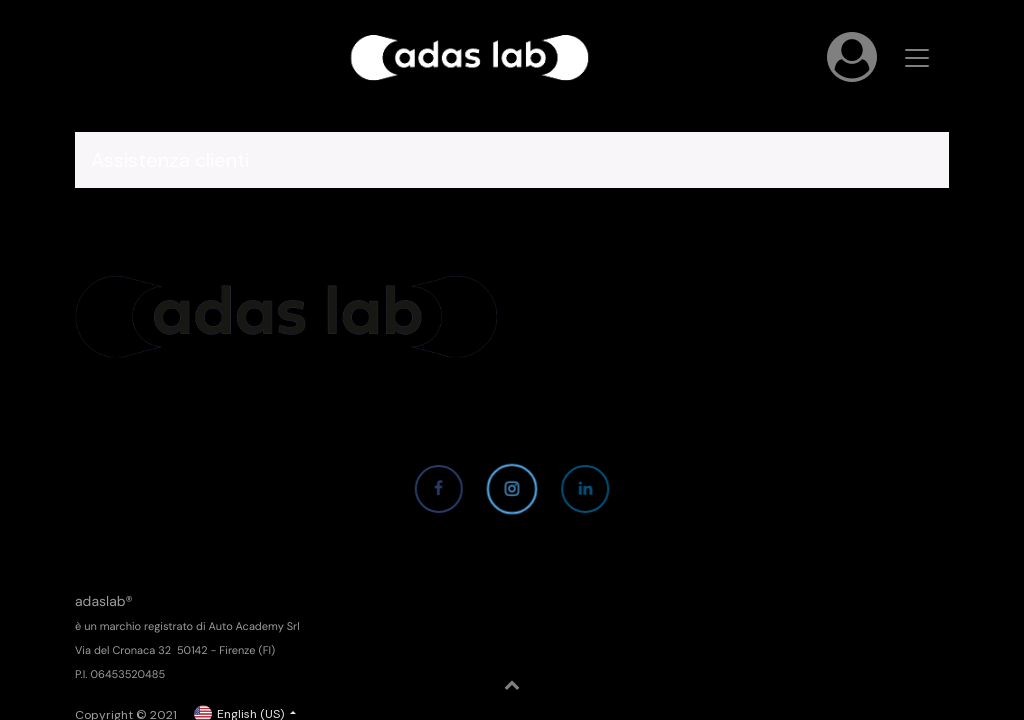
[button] (512, 685)
